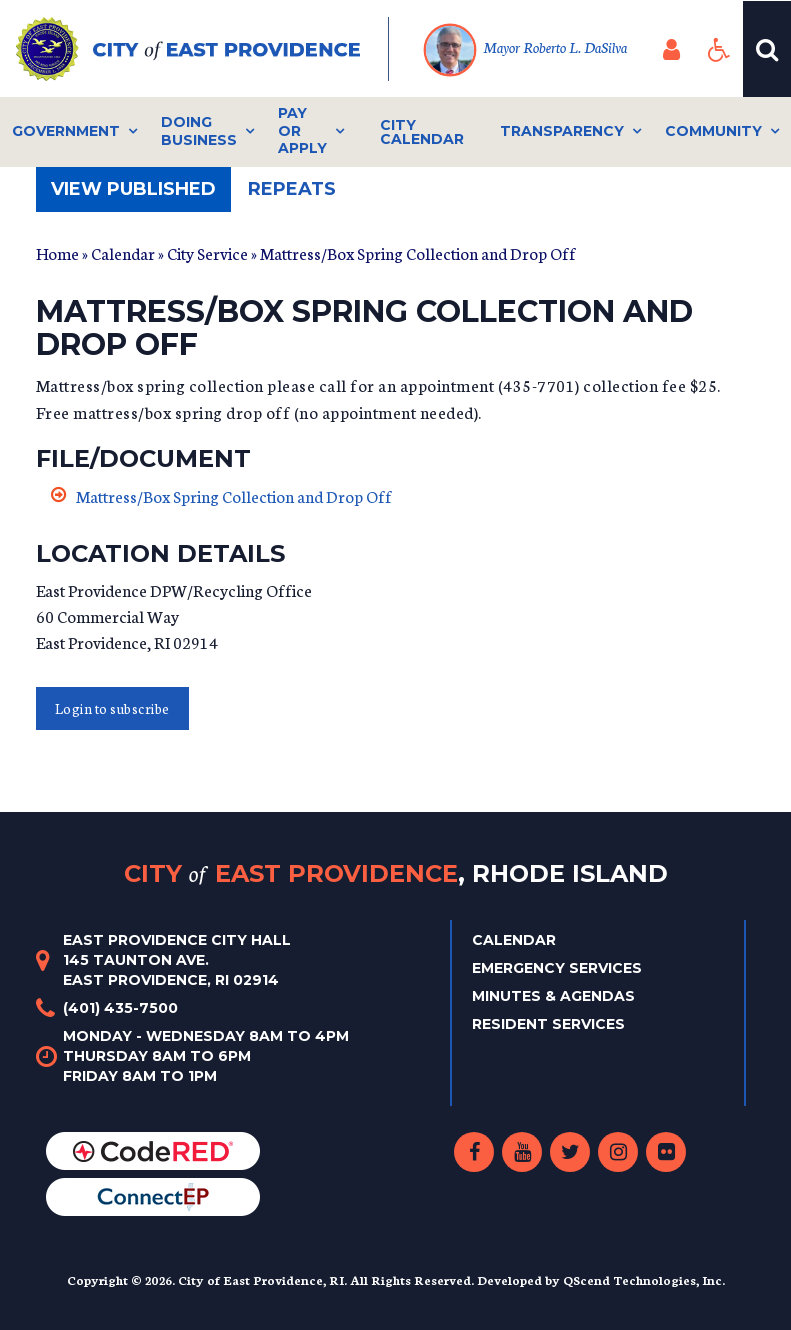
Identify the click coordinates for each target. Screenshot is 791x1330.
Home (57, 252)
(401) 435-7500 (120, 1008)
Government (66, 131)
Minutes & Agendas (553, 996)
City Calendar (422, 132)
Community (713, 131)
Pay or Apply (302, 130)
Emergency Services (557, 968)
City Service (207, 252)
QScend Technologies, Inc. (644, 1279)
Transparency (562, 131)
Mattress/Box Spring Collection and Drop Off (234, 495)
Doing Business (199, 131)
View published (141, 194)
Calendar (123, 252)
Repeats (292, 189)
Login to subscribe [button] (112, 708)
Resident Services (548, 1024)
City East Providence (396, 873)
